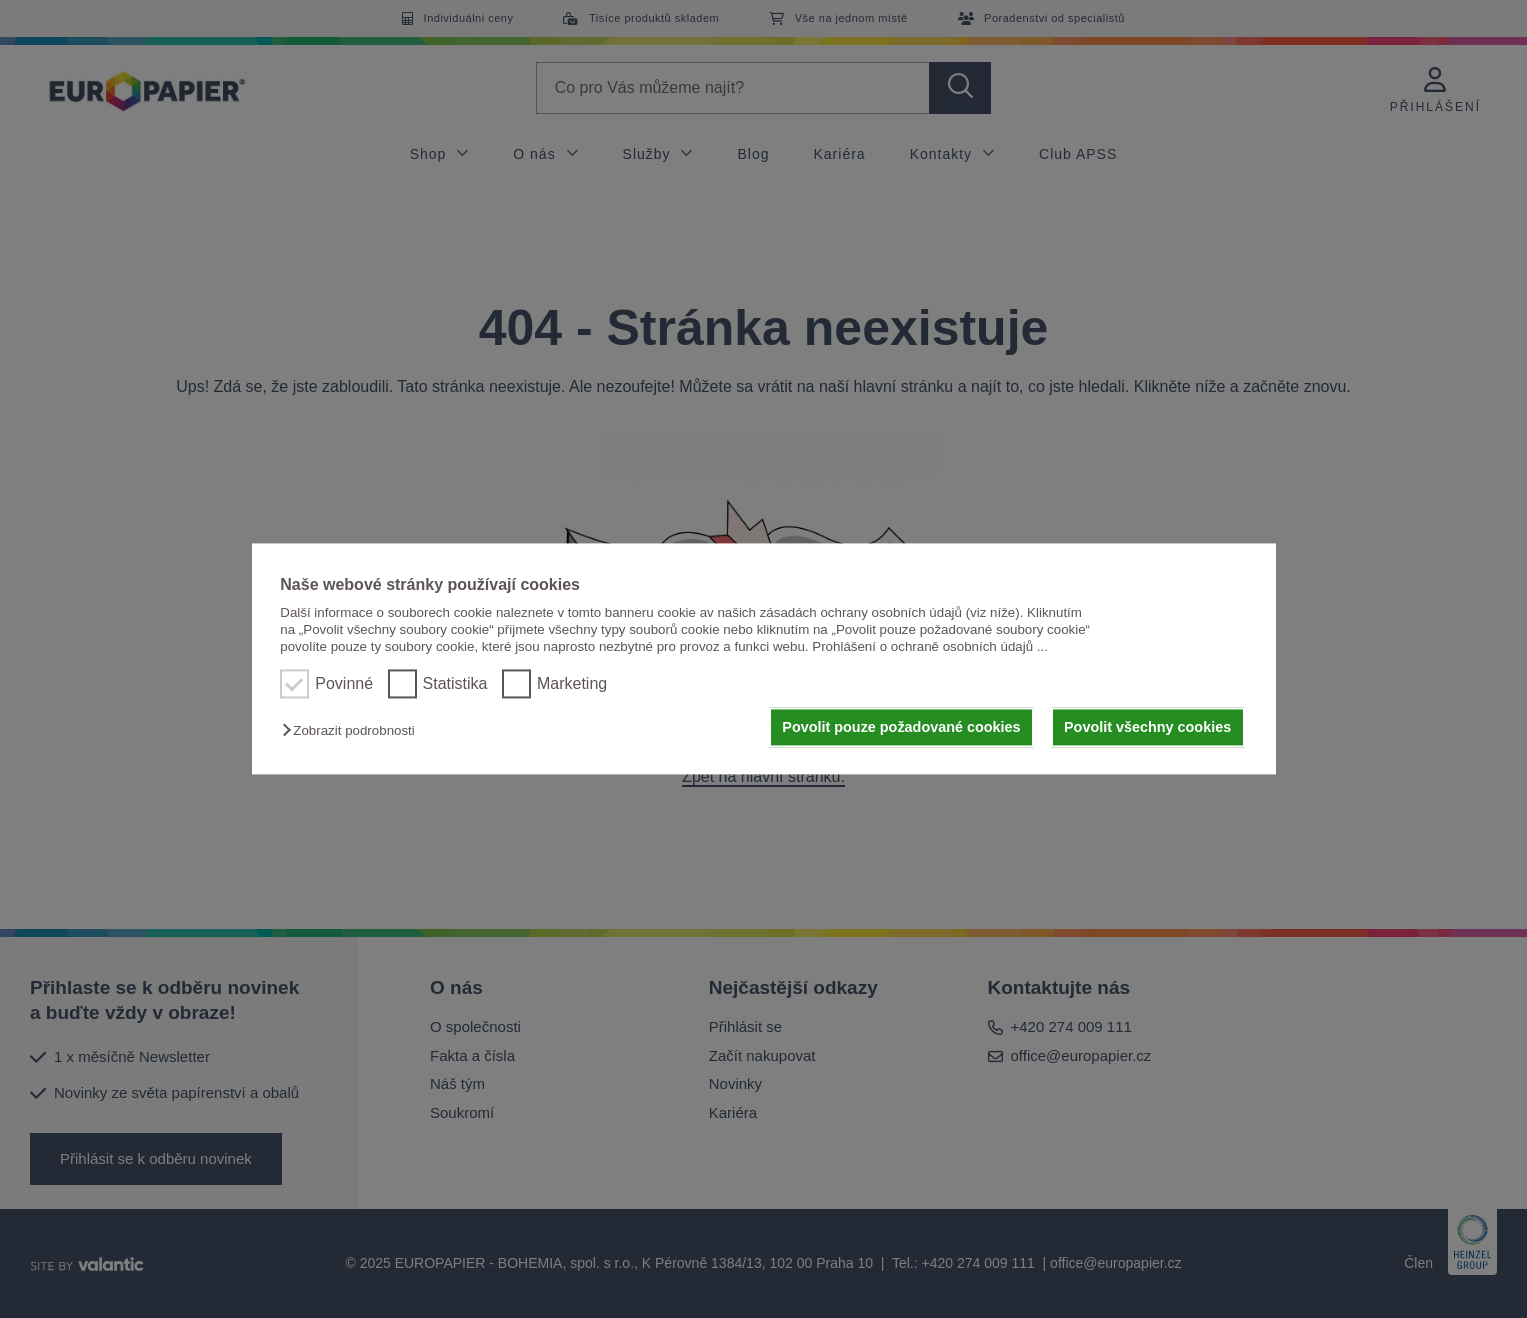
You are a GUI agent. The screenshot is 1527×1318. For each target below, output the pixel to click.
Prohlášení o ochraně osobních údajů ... (930, 647)
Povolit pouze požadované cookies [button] (901, 727)
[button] (353, 730)
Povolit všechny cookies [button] (1147, 727)
